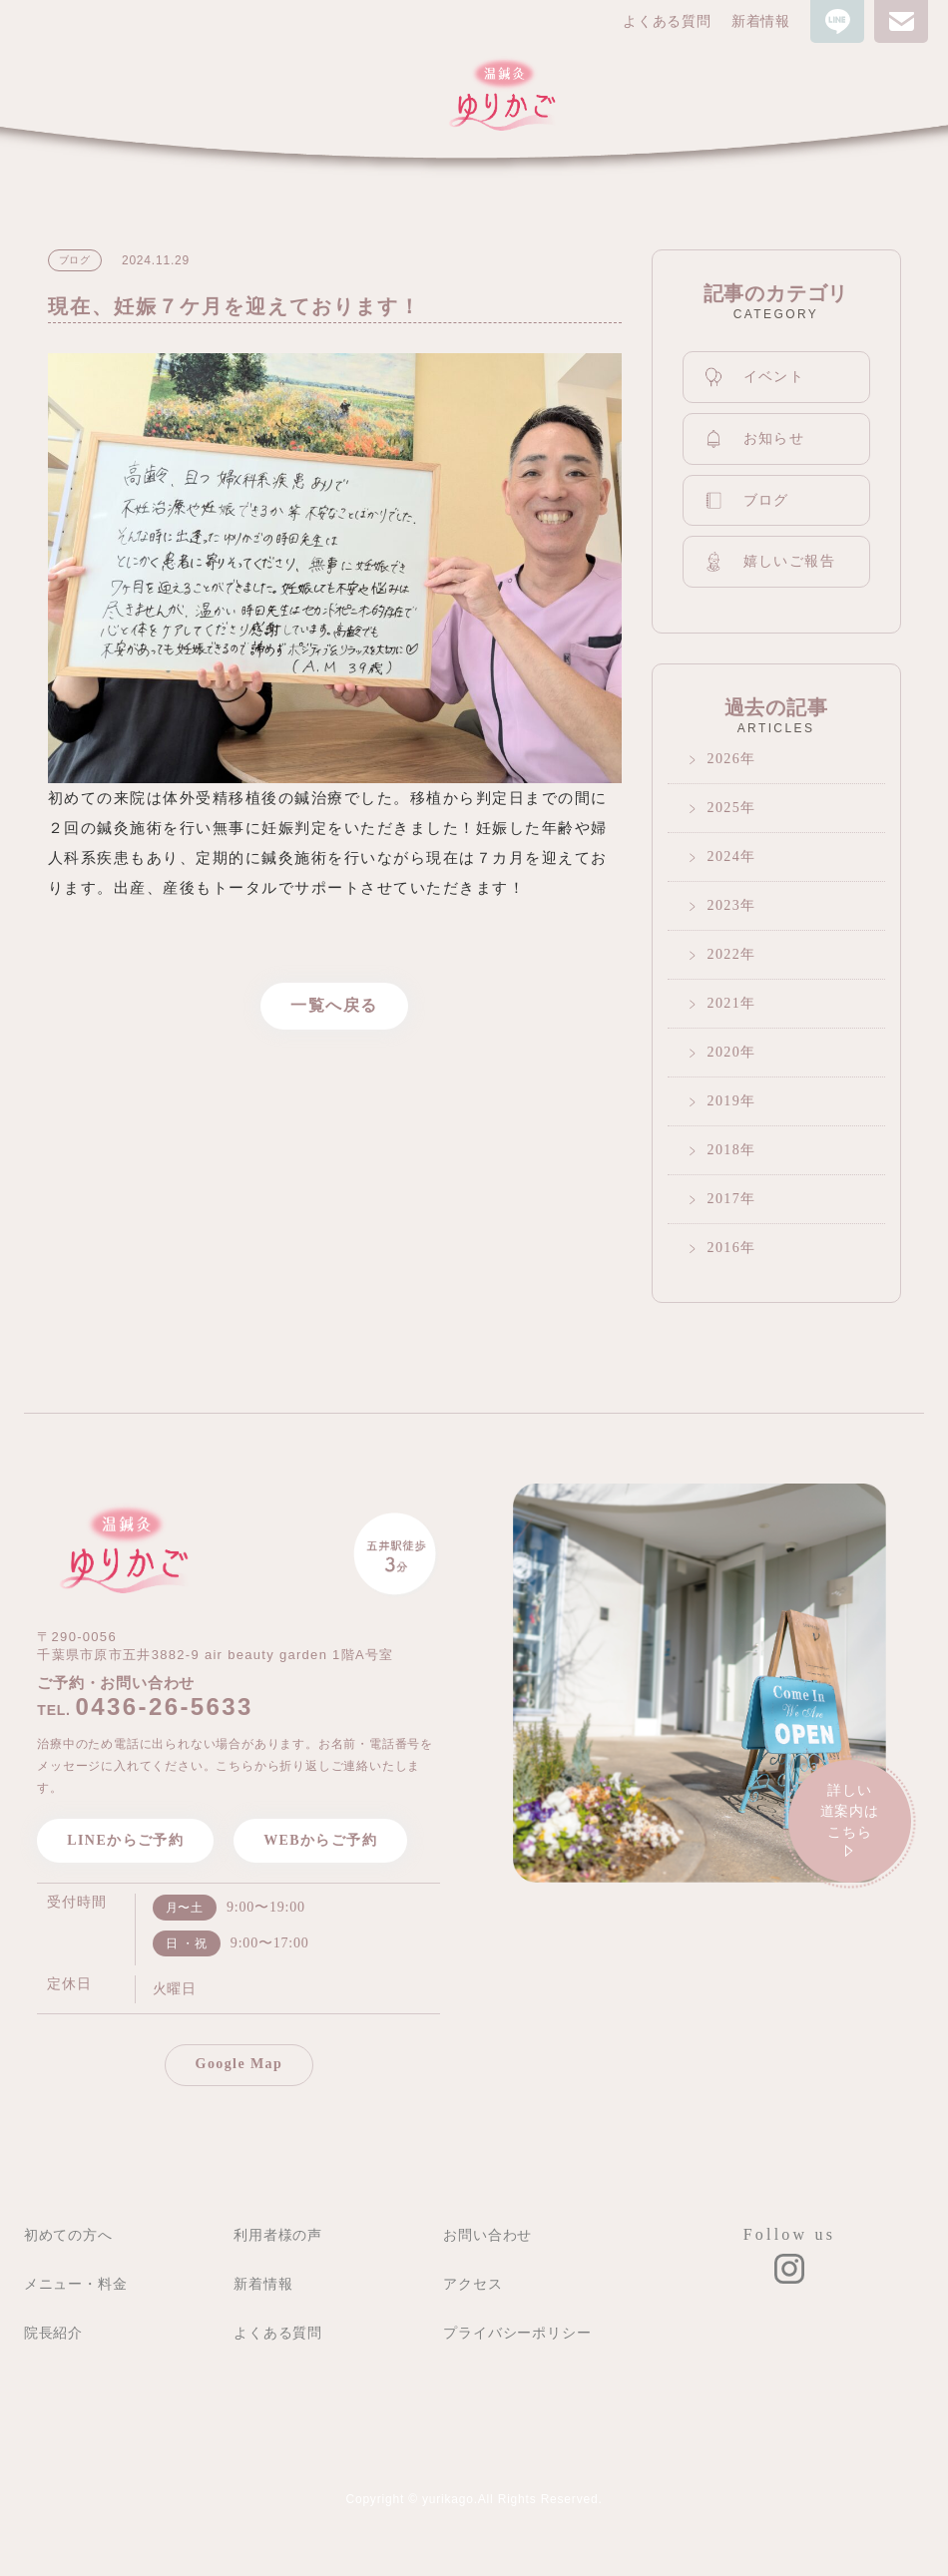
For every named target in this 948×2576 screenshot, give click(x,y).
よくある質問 (667, 21)
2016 (724, 1247)
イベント (754, 377)
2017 (724, 1198)
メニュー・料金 (76, 2284)
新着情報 (760, 21)
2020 (724, 1052)
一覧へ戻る (334, 1005)
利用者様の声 (278, 2235)
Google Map (239, 2063)
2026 (724, 758)
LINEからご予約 (125, 1840)
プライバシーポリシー (517, 2333)
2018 (724, 1149)
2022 (724, 954)
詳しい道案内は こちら (849, 1823)
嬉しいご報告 (769, 561)
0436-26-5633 (164, 1706)
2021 (724, 1003)
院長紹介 (53, 2333)
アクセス (472, 2284)
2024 (724, 856)
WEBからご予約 (320, 1840)
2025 (724, 807)
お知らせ (754, 439)
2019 (724, 1100)
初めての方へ (68, 2235)
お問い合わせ (487, 2235)
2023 (724, 905)
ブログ (746, 501)
